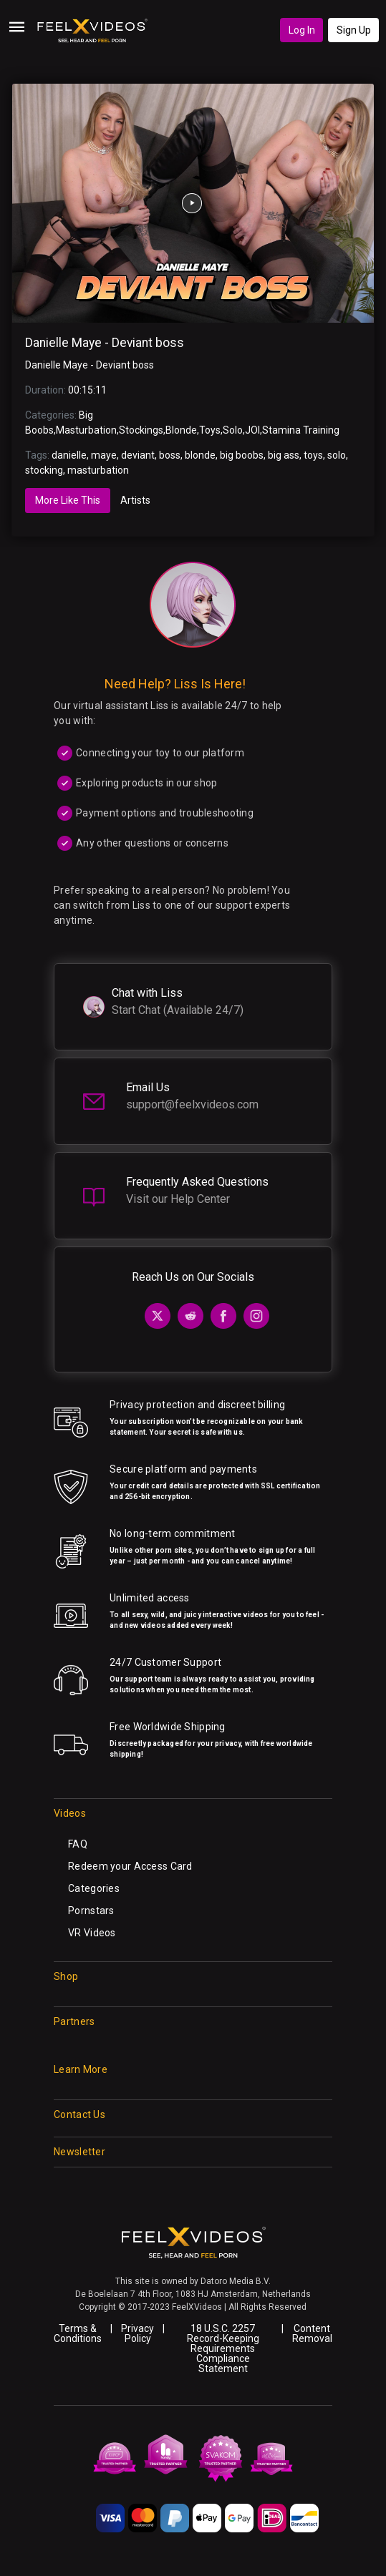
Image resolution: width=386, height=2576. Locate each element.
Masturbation (86, 430)
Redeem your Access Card (130, 1866)
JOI (252, 430)
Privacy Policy (137, 2333)
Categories (94, 1888)
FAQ (77, 1844)
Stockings (141, 430)
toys (313, 455)
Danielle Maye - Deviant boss (104, 343)
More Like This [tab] (67, 500)
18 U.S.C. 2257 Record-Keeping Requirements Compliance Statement (223, 2348)
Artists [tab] (135, 500)
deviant (138, 455)
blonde (200, 455)
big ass (283, 455)
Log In (302, 30)
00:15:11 (87, 390)
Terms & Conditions (78, 2333)
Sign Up (354, 30)
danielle (69, 455)
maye (104, 455)
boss (169, 455)
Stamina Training (300, 430)
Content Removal (312, 2333)
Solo (233, 430)
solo (336, 455)
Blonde (181, 430)
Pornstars (91, 1910)
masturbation (98, 470)
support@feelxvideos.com (192, 1104)
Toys (210, 430)
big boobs (242, 455)
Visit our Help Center (178, 1199)
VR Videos (92, 1932)
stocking (44, 470)
